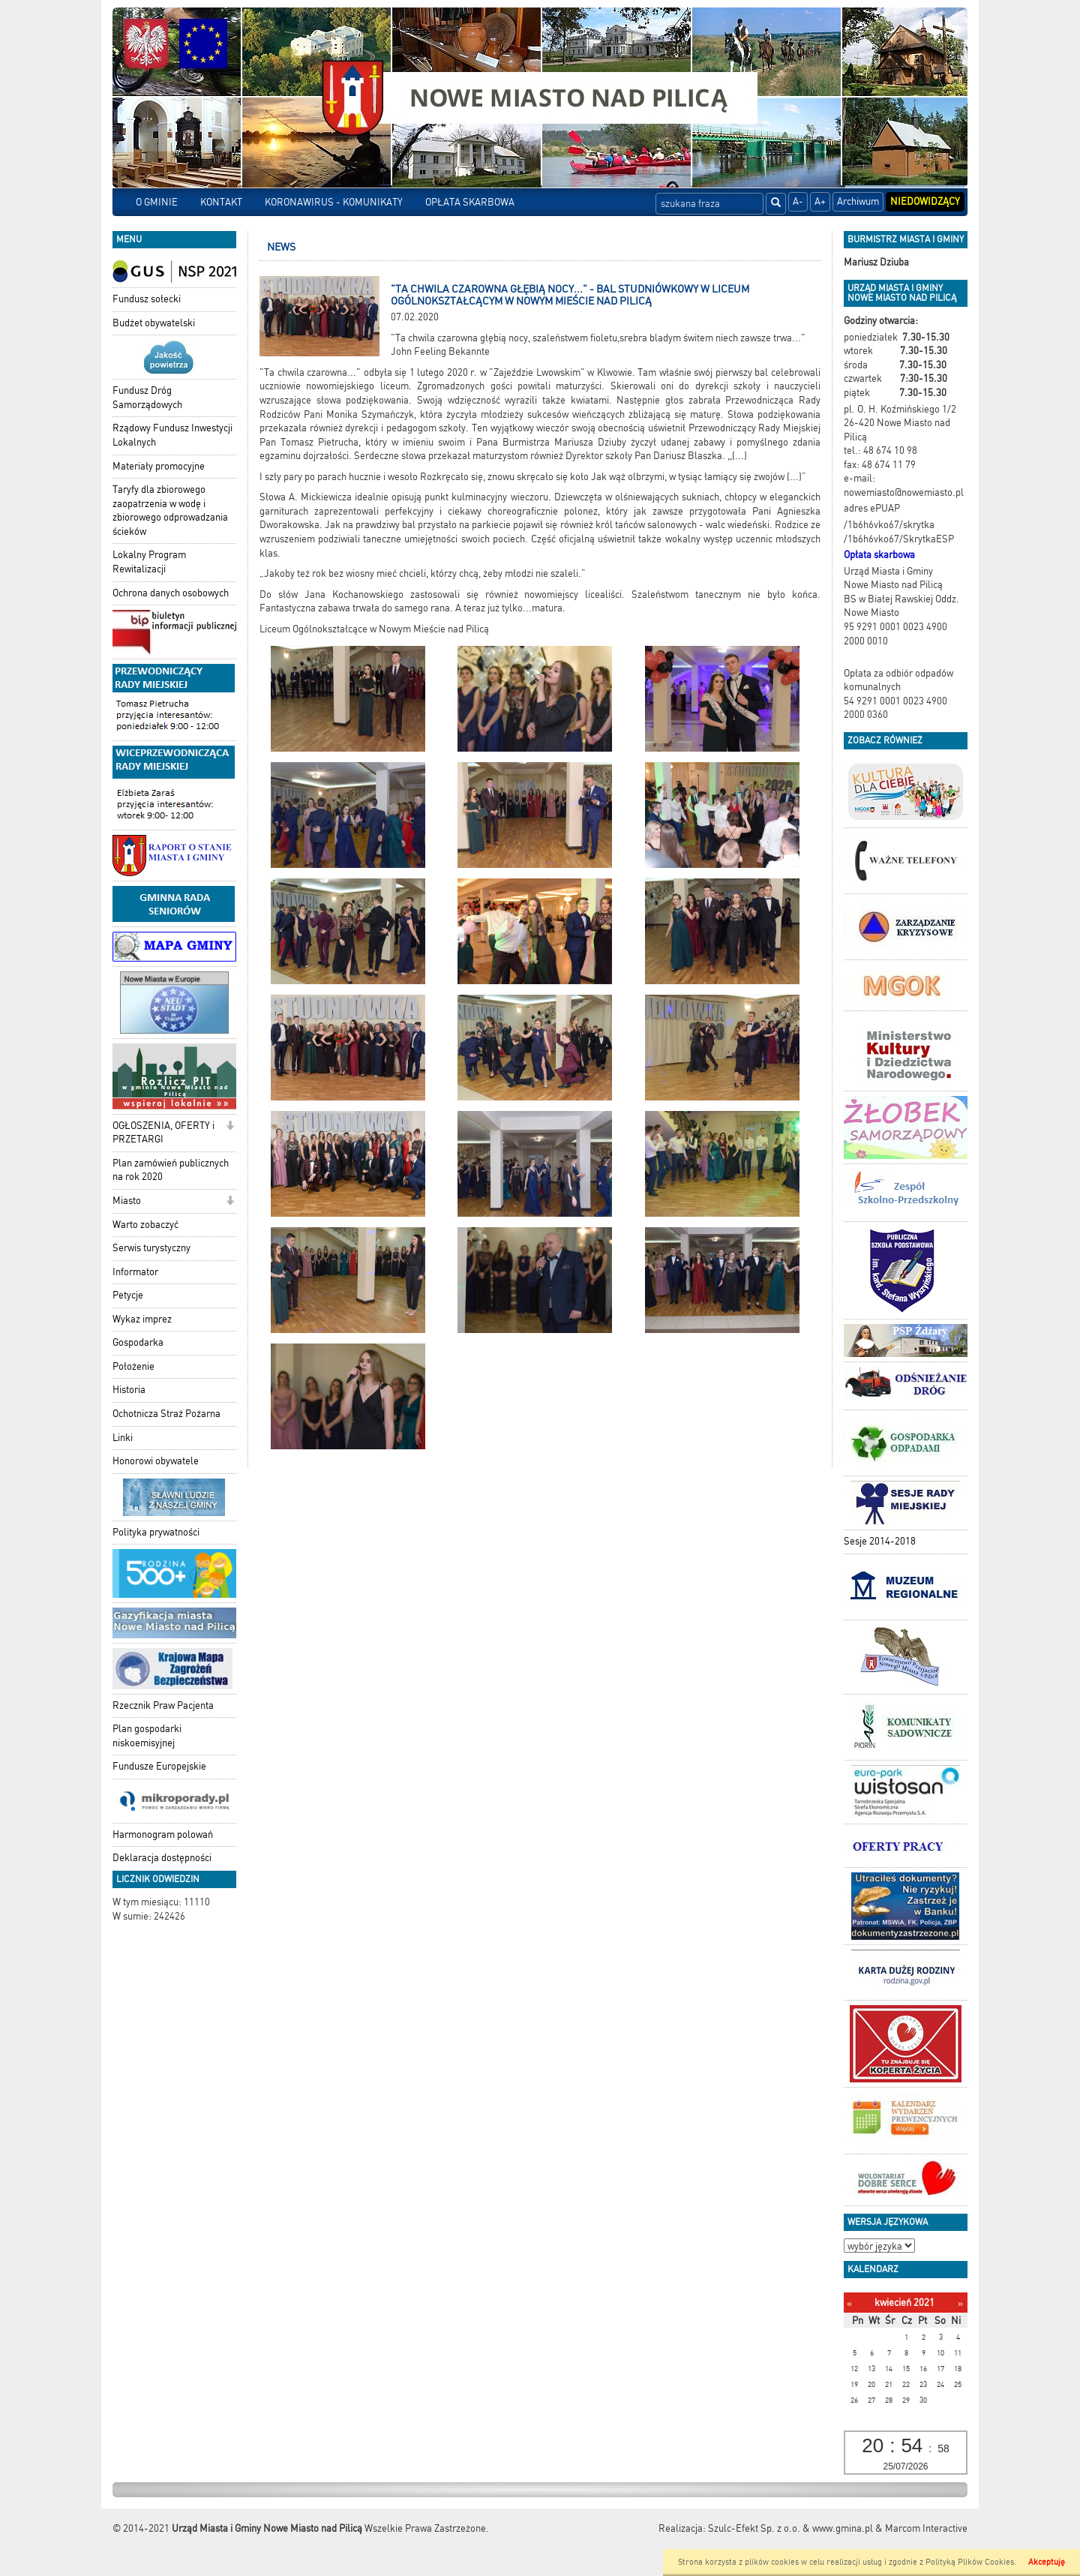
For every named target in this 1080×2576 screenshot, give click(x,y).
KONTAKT (221, 202)
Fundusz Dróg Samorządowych (147, 397)
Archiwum (858, 201)
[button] (230, 1127)
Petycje (127, 1295)
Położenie (133, 1366)
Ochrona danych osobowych (170, 593)
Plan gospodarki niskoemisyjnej (147, 1736)
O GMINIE (157, 202)
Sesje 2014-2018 (880, 1541)
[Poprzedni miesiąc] (849, 2303)
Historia (129, 1389)
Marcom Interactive (926, 2528)
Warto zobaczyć (145, 1224)
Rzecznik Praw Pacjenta (163, 1705)
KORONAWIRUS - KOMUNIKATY (334, 202)
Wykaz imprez (142, 1319)
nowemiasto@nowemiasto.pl (904, 492)
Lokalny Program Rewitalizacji (149, 562)
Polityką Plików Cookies (970, 2562)
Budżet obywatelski (153, 323)
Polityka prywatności (156, 1532)
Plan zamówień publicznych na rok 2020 (170, 1170)
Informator (135, 1271)
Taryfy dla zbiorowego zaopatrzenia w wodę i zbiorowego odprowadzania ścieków (170, 510)
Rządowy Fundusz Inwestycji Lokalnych (172, 435)
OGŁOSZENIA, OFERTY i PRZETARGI (163, 1132)
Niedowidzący (925, 201)
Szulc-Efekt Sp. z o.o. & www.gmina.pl (790, 2528)
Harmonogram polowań (162, 1834)
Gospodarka (138, 1342)
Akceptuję (1046, 2562)
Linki (122, 1437)
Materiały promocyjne (158, 466)
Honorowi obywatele (155, 1461)
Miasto (126, 1200)
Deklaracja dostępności (162, 1857)
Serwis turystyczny (151, 1247)
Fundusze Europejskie (159, 1766)
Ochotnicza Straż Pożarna (166, 1413)
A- (798, 201)
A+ (820, 201)
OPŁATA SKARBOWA (469, 202)
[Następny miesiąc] (960, 2303)
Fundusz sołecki (146, 299)
